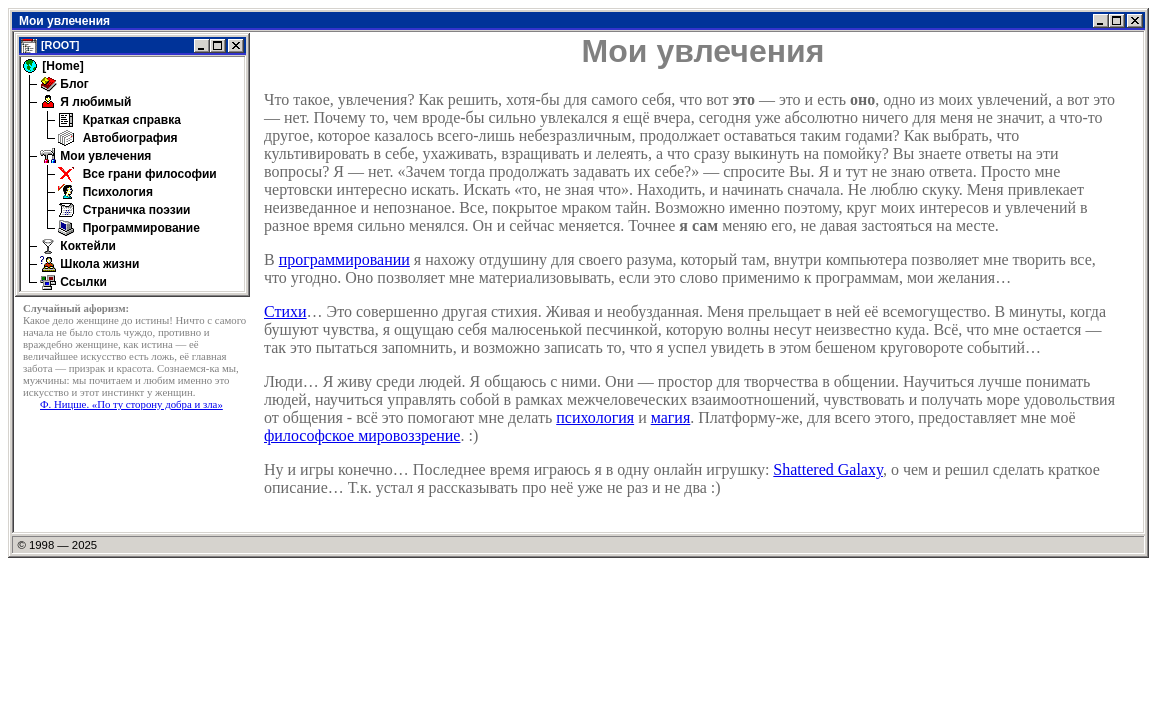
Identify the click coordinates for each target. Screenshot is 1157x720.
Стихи (285, 311)
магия (671, 417)
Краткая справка (130, 120)
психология (595, 417)
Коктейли (86, 246)
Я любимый (94, 102)
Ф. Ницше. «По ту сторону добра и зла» (131, 404)
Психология (116, 192)
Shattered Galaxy (828, 469)
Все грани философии (147, 174)
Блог (73, 84)
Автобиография (128, 138)
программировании (344, 259)
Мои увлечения (104, 156)
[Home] (61, 66)
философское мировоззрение (362, 435)
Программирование (139, 228)
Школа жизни (98, 264)
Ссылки (82, 282)
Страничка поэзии (134, 210)
